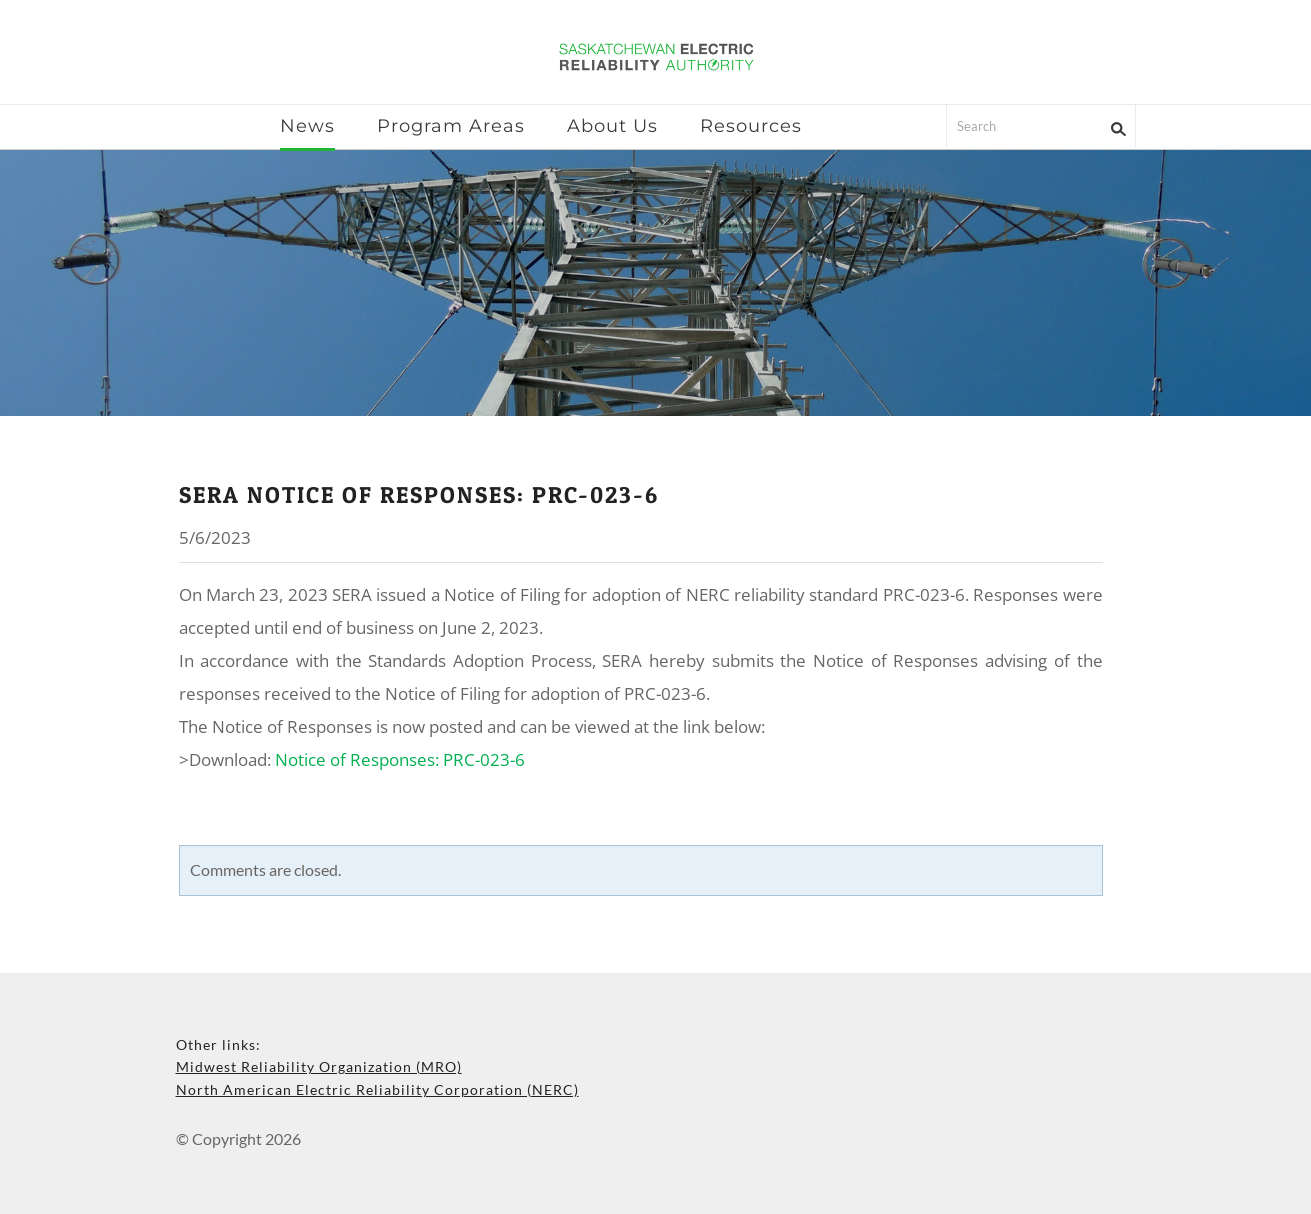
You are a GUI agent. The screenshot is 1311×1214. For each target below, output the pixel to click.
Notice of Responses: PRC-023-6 (400, 759)
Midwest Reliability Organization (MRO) (319, 1066)
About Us (612, 126)
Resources (751, 126)
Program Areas (451, 126)
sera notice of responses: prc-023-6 (419, 495)
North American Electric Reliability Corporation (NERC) (377, 1089)
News (307, 126)
